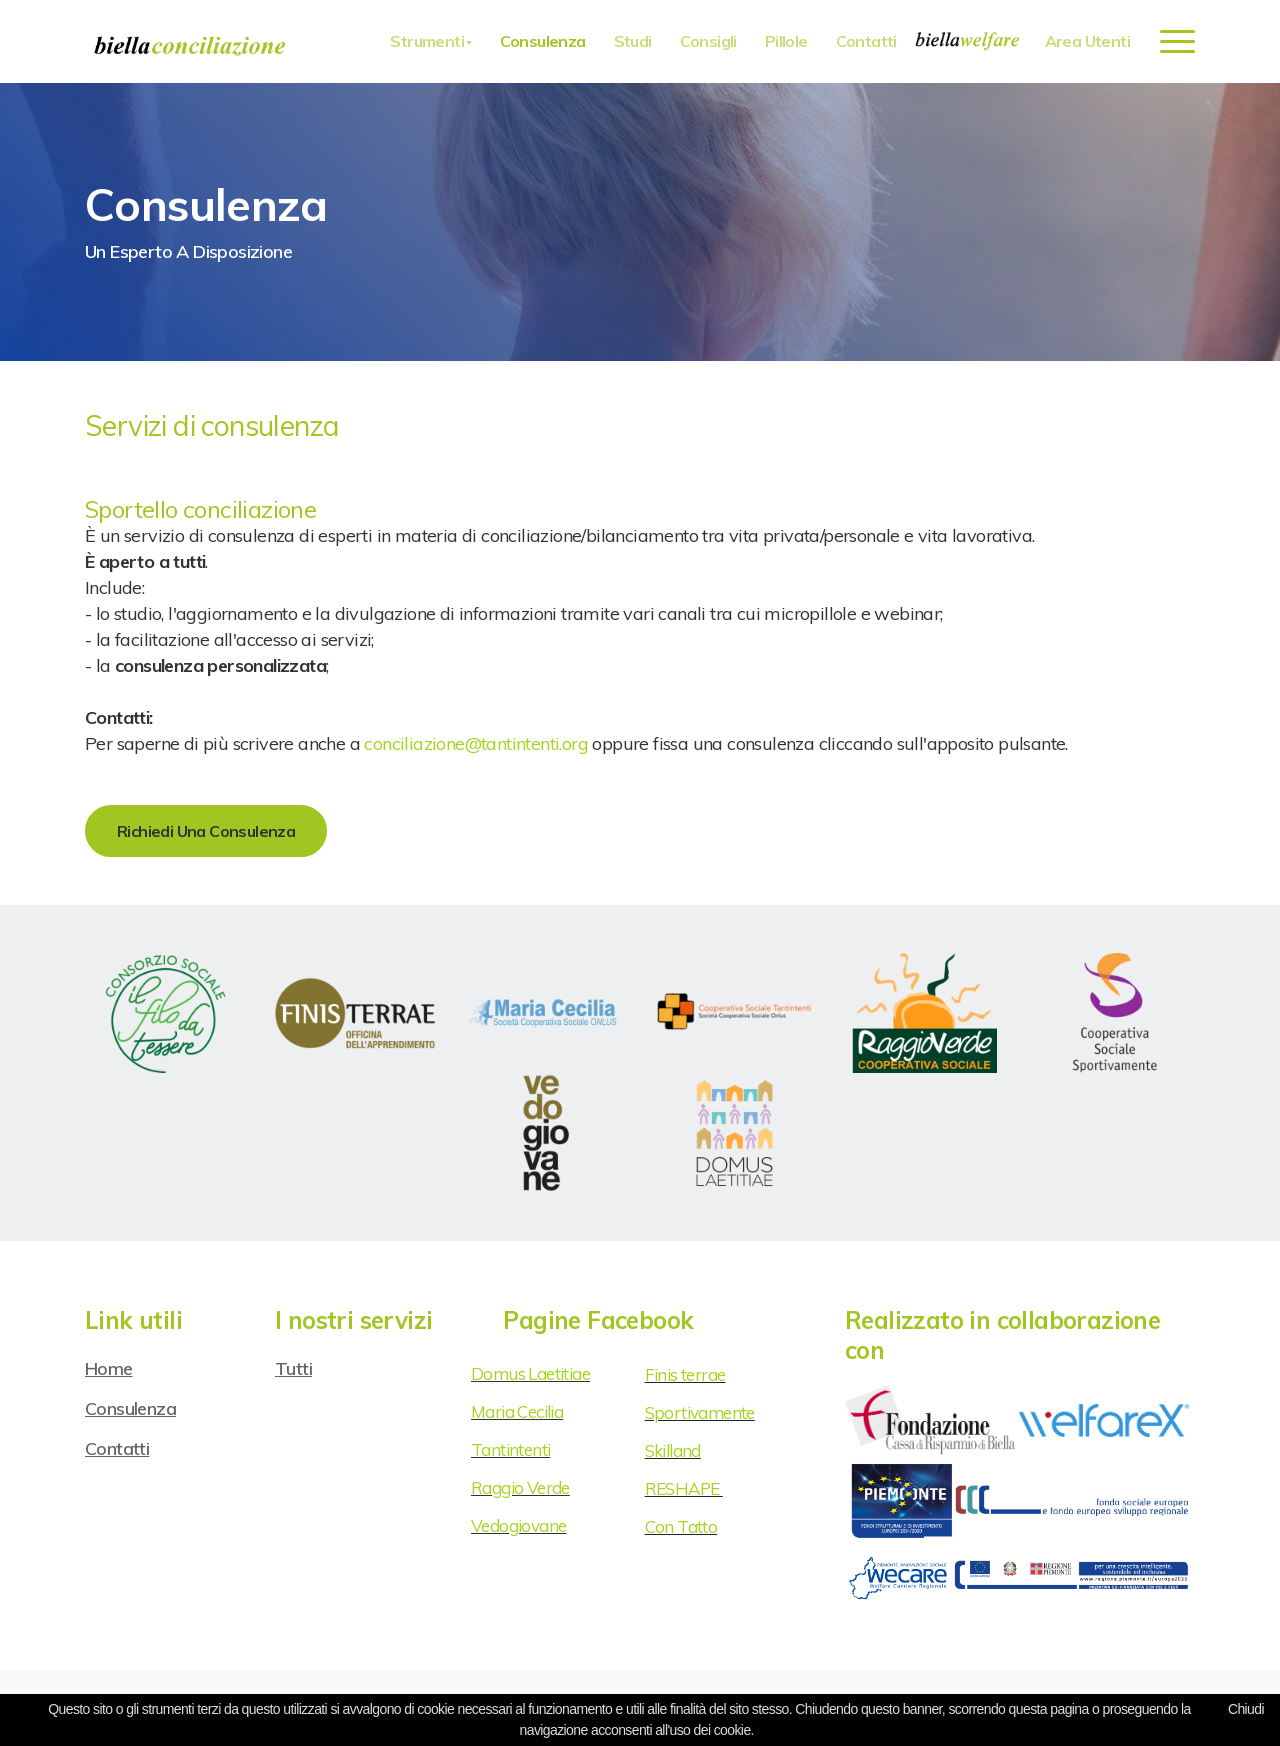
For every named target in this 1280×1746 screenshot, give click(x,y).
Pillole (786, 41)
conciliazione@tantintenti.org (476, 743)
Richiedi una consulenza (206, 831)
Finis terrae (685, 1374)
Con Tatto (681, 1526)
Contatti (866, 41)
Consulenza (543, 41)
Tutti (293, 1368)
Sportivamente (700, 1412)
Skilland (673, 1450)
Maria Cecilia (517, 1411)
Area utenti (1087, 41)
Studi (633, 41)
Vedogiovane (518, 1525)
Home (109, 1368)
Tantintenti (510, 1449)
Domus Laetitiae (530, 1373)
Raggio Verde (520, 1487)
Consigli (708, 41)
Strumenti (427, 41)
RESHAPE (684, 1488)
